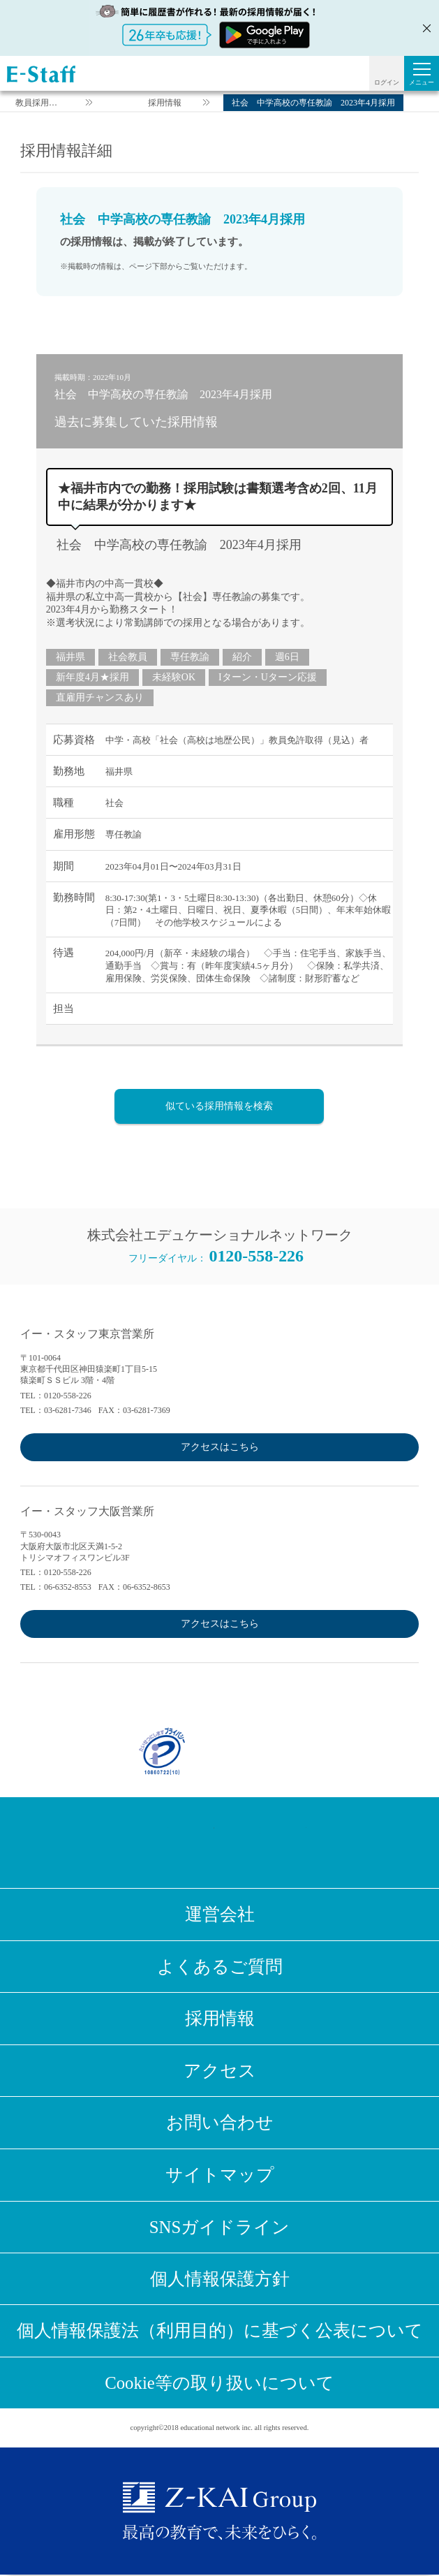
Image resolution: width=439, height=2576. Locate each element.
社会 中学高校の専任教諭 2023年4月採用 (179, 545)
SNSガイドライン (219, 2227)
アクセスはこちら (220, 1447)
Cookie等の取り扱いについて (219, 2383)
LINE (242, 1842)
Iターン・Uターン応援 (267, 677)
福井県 (70, 657)
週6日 (287, 657)
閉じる (425, 27)
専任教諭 (189, 657)
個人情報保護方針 (220, 2279)
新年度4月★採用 (92, 677)
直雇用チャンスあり (100, 697)
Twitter (196, 1842)
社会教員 (127, 657)
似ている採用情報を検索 (219, 1106)
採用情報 (164, 103)
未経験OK (173, 677)
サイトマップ (219, 2175)
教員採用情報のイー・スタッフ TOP (36, 104)
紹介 (242, 657)
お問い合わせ (220, 2123)
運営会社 (220, 1914)
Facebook (150, 1842)
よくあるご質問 (220, 1966)
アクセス (220, 2070)
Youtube (288, 1842)
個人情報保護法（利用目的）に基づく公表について (220, 2331)
